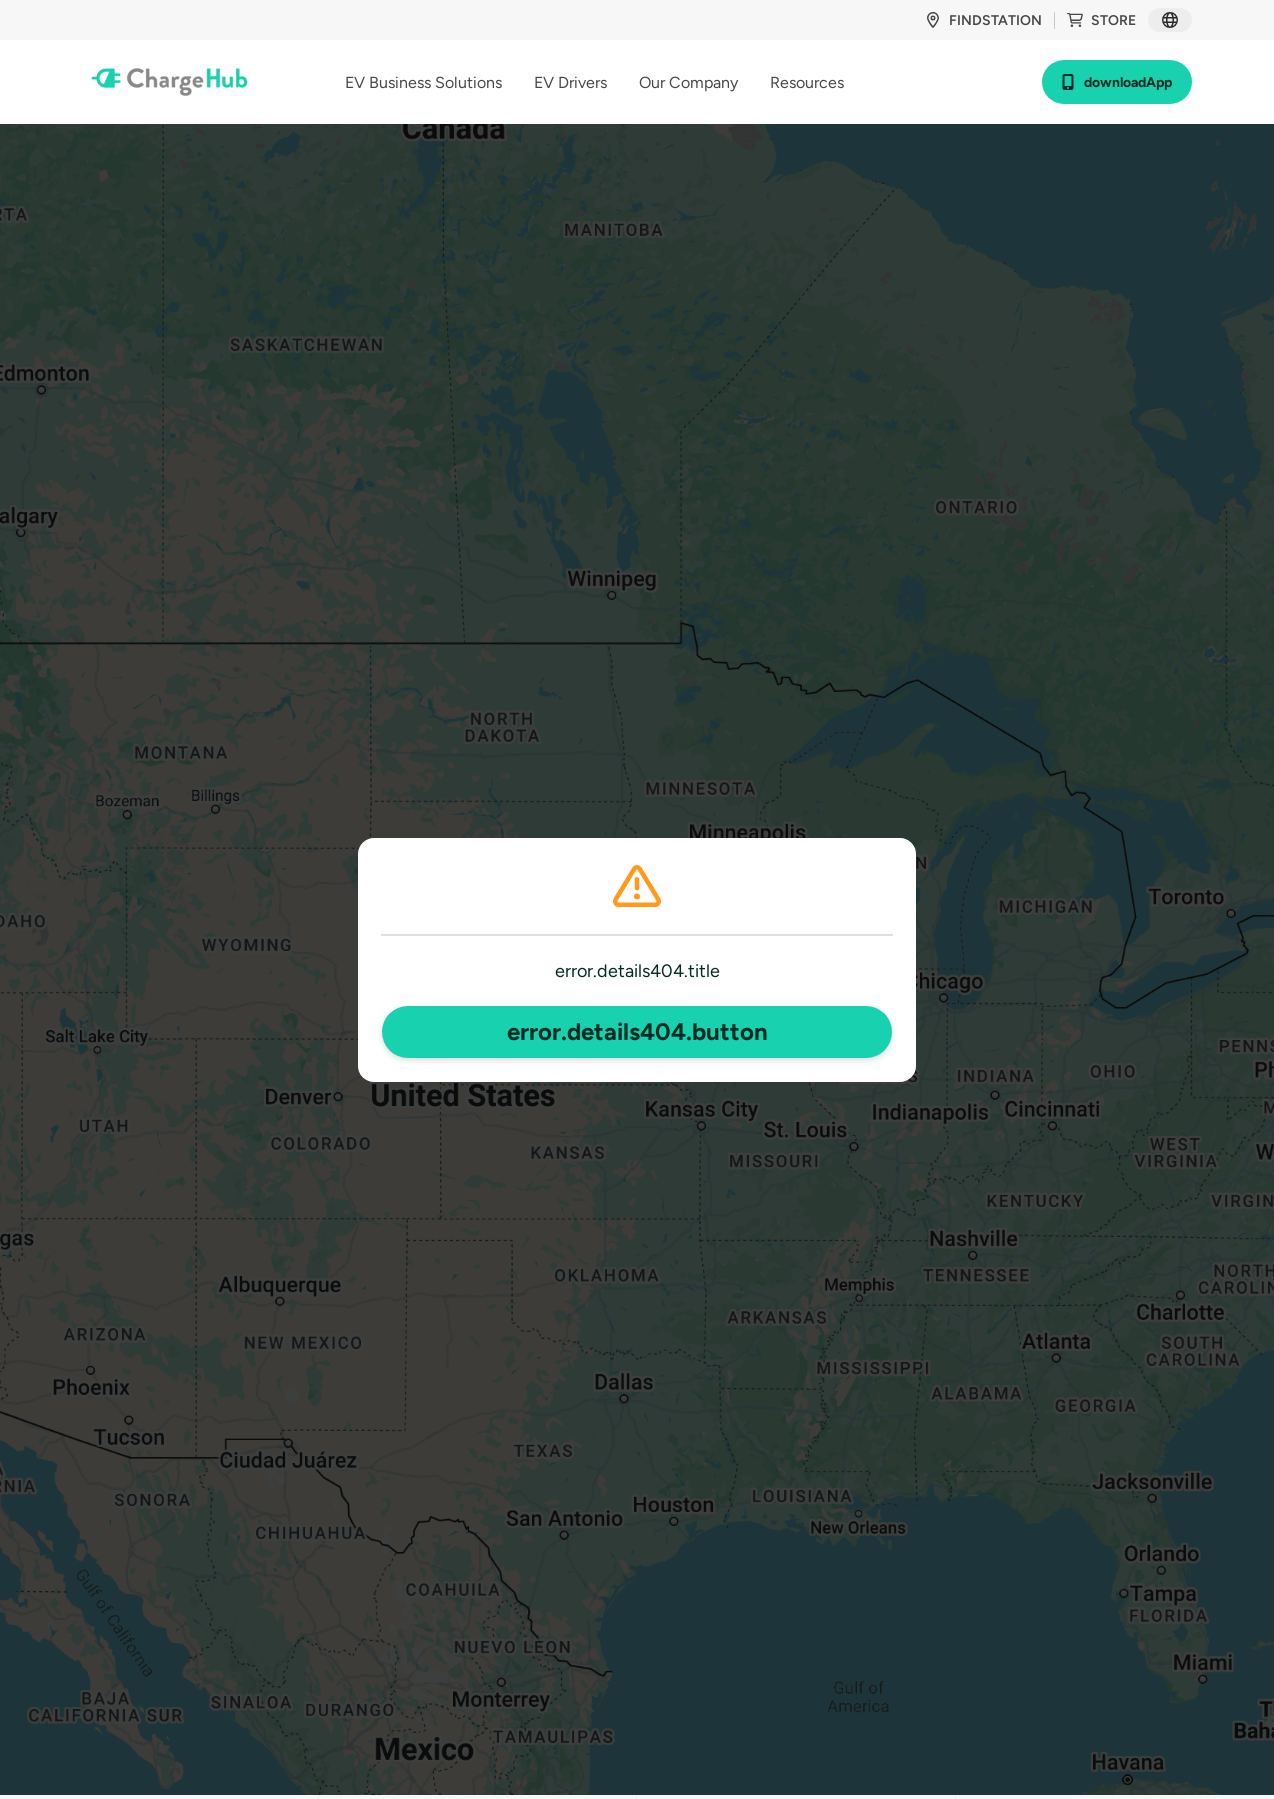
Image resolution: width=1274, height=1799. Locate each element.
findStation (983, 20)
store (1101, 20)
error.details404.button (637, 1031)
